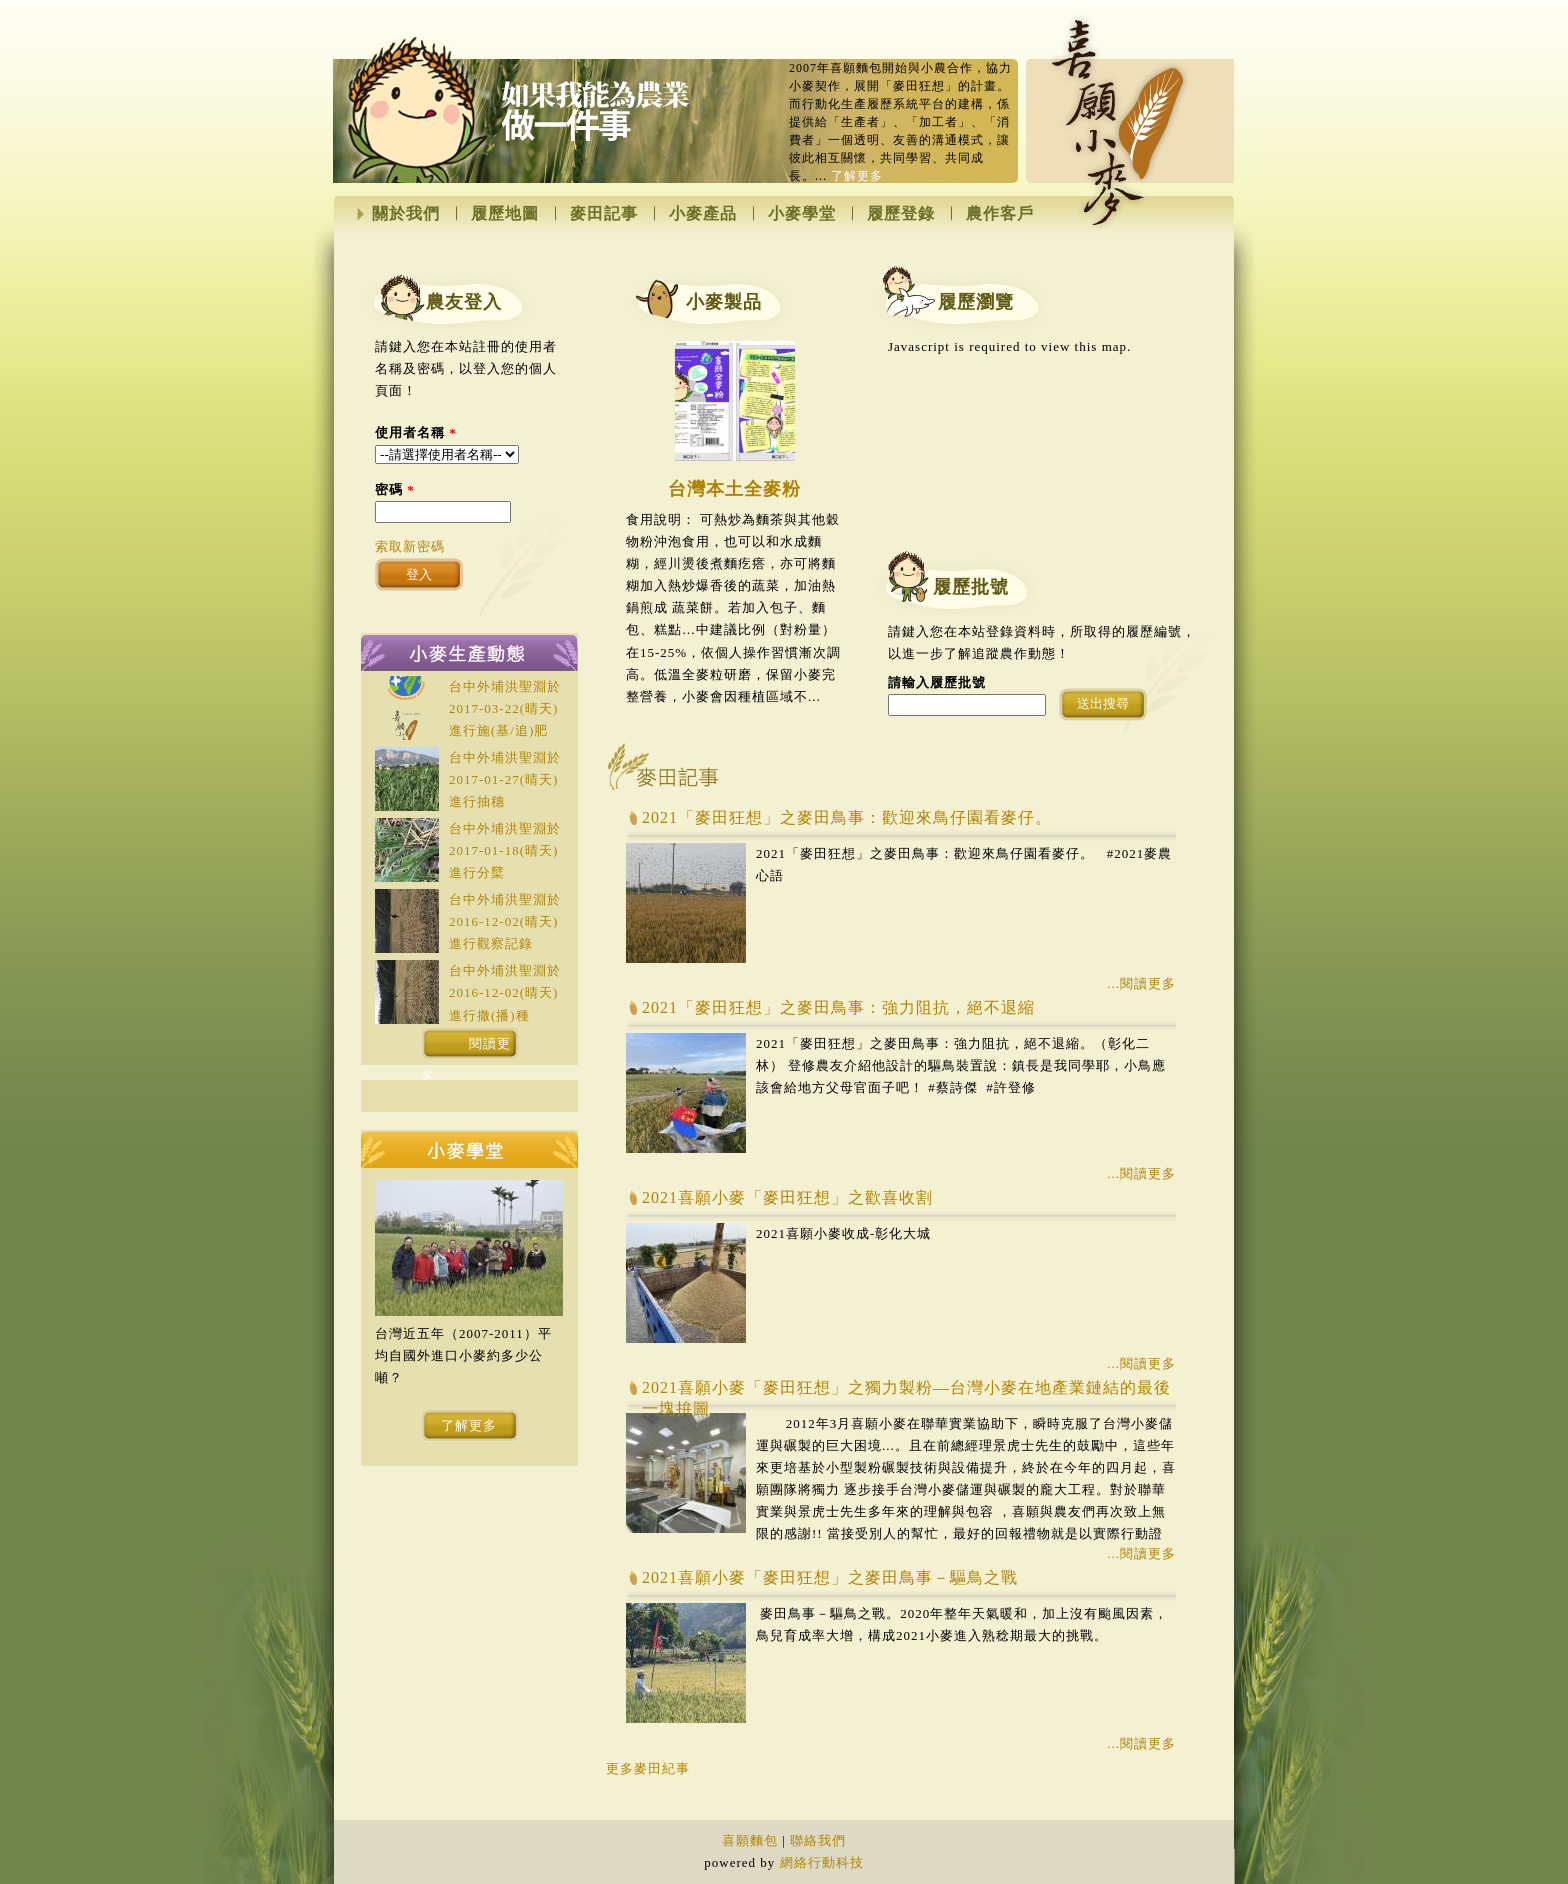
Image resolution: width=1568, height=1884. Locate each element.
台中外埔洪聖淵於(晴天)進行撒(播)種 (505, 992)
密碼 (395, 489)
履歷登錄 (901, 214)
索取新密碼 (410, 546)
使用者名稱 (416, 432)
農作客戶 (1000, 214)
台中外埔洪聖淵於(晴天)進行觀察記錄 (505, 921)
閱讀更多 (466, 1048)
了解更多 (857, 176)
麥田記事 (604, 214)
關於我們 (406, 214)
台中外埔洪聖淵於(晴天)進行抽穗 (505, 779)
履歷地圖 (505, 214)
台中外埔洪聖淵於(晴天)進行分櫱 (505, 850)
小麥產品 (703, 214)
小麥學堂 (802, 214)
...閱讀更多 (1141, 983)
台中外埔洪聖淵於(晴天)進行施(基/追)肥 (505, 708)
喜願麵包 (750, 1840)
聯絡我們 (818, 1840)
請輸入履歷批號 (937, 682)
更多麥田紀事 (648, 1768)
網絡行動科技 (822, 1862)
